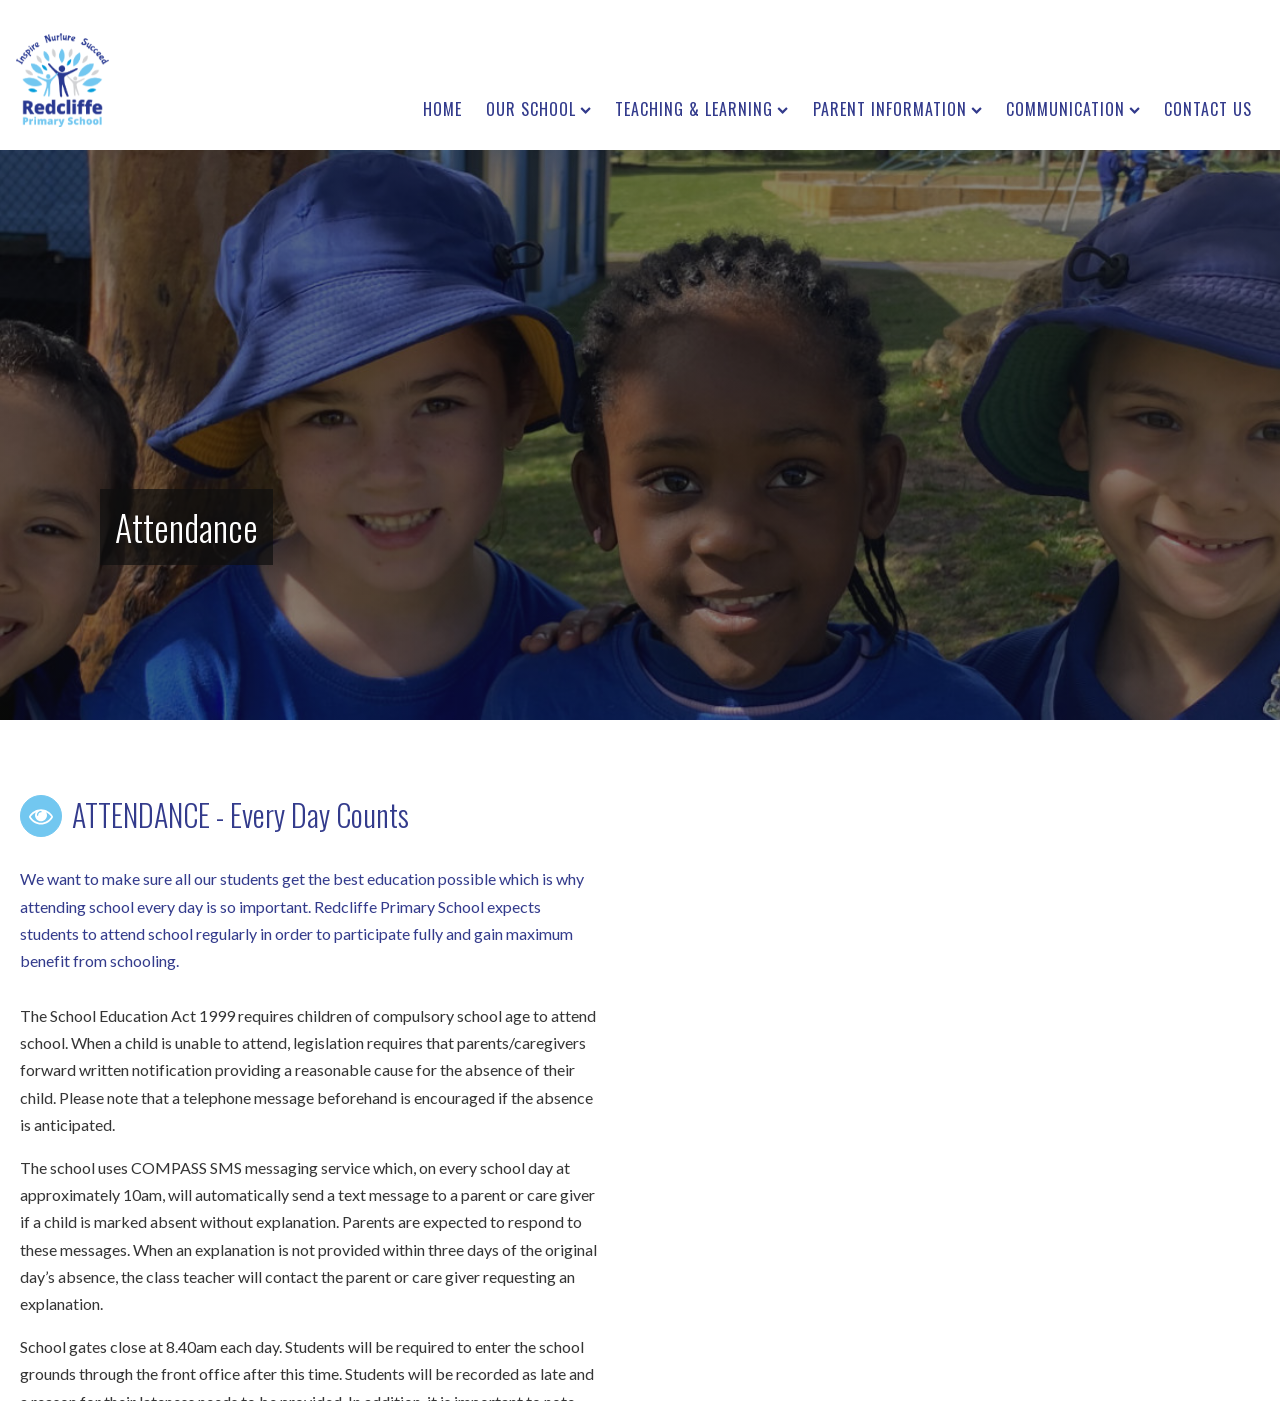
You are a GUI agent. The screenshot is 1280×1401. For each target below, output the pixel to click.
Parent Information (897, 109)
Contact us (1208, 109)
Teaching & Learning (701, 109)
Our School (538, 109)
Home (442, 109)
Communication (1073, 109)
